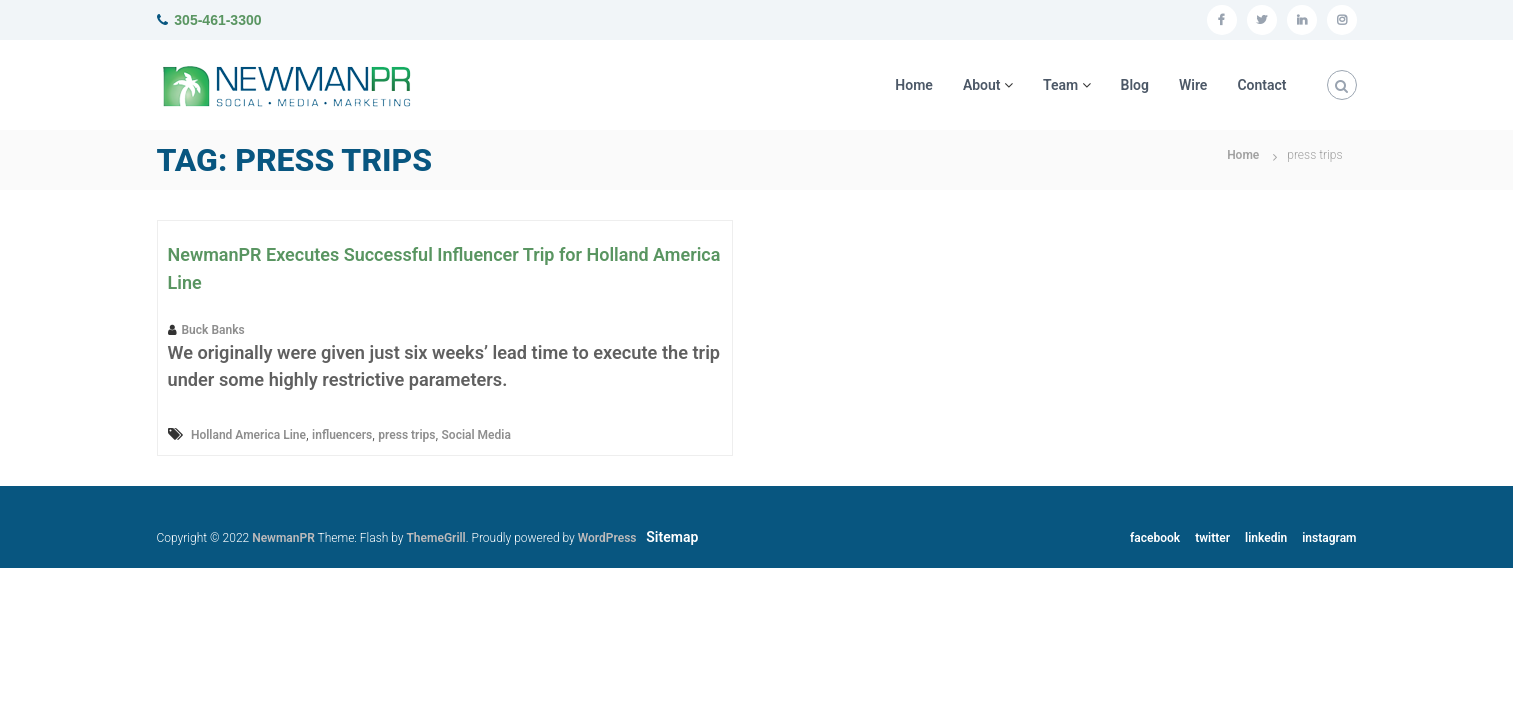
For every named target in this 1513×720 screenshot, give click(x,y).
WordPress (607, 538)
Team (1060, 85)
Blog (1135, 85)
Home (914, 85)
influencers (342, 435)
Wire (1193, 85)
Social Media (476, 435)
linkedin (1266, 538)
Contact (1261, 85)
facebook (1155, 538)
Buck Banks (213, 330)
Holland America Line (248, 435)
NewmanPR (283, 538)
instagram (1329, 538)
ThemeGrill (435, 538)
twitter (1212, 538)
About (982, 85)
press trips (406, 435)
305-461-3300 (217, 20)
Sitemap (672, 537)
